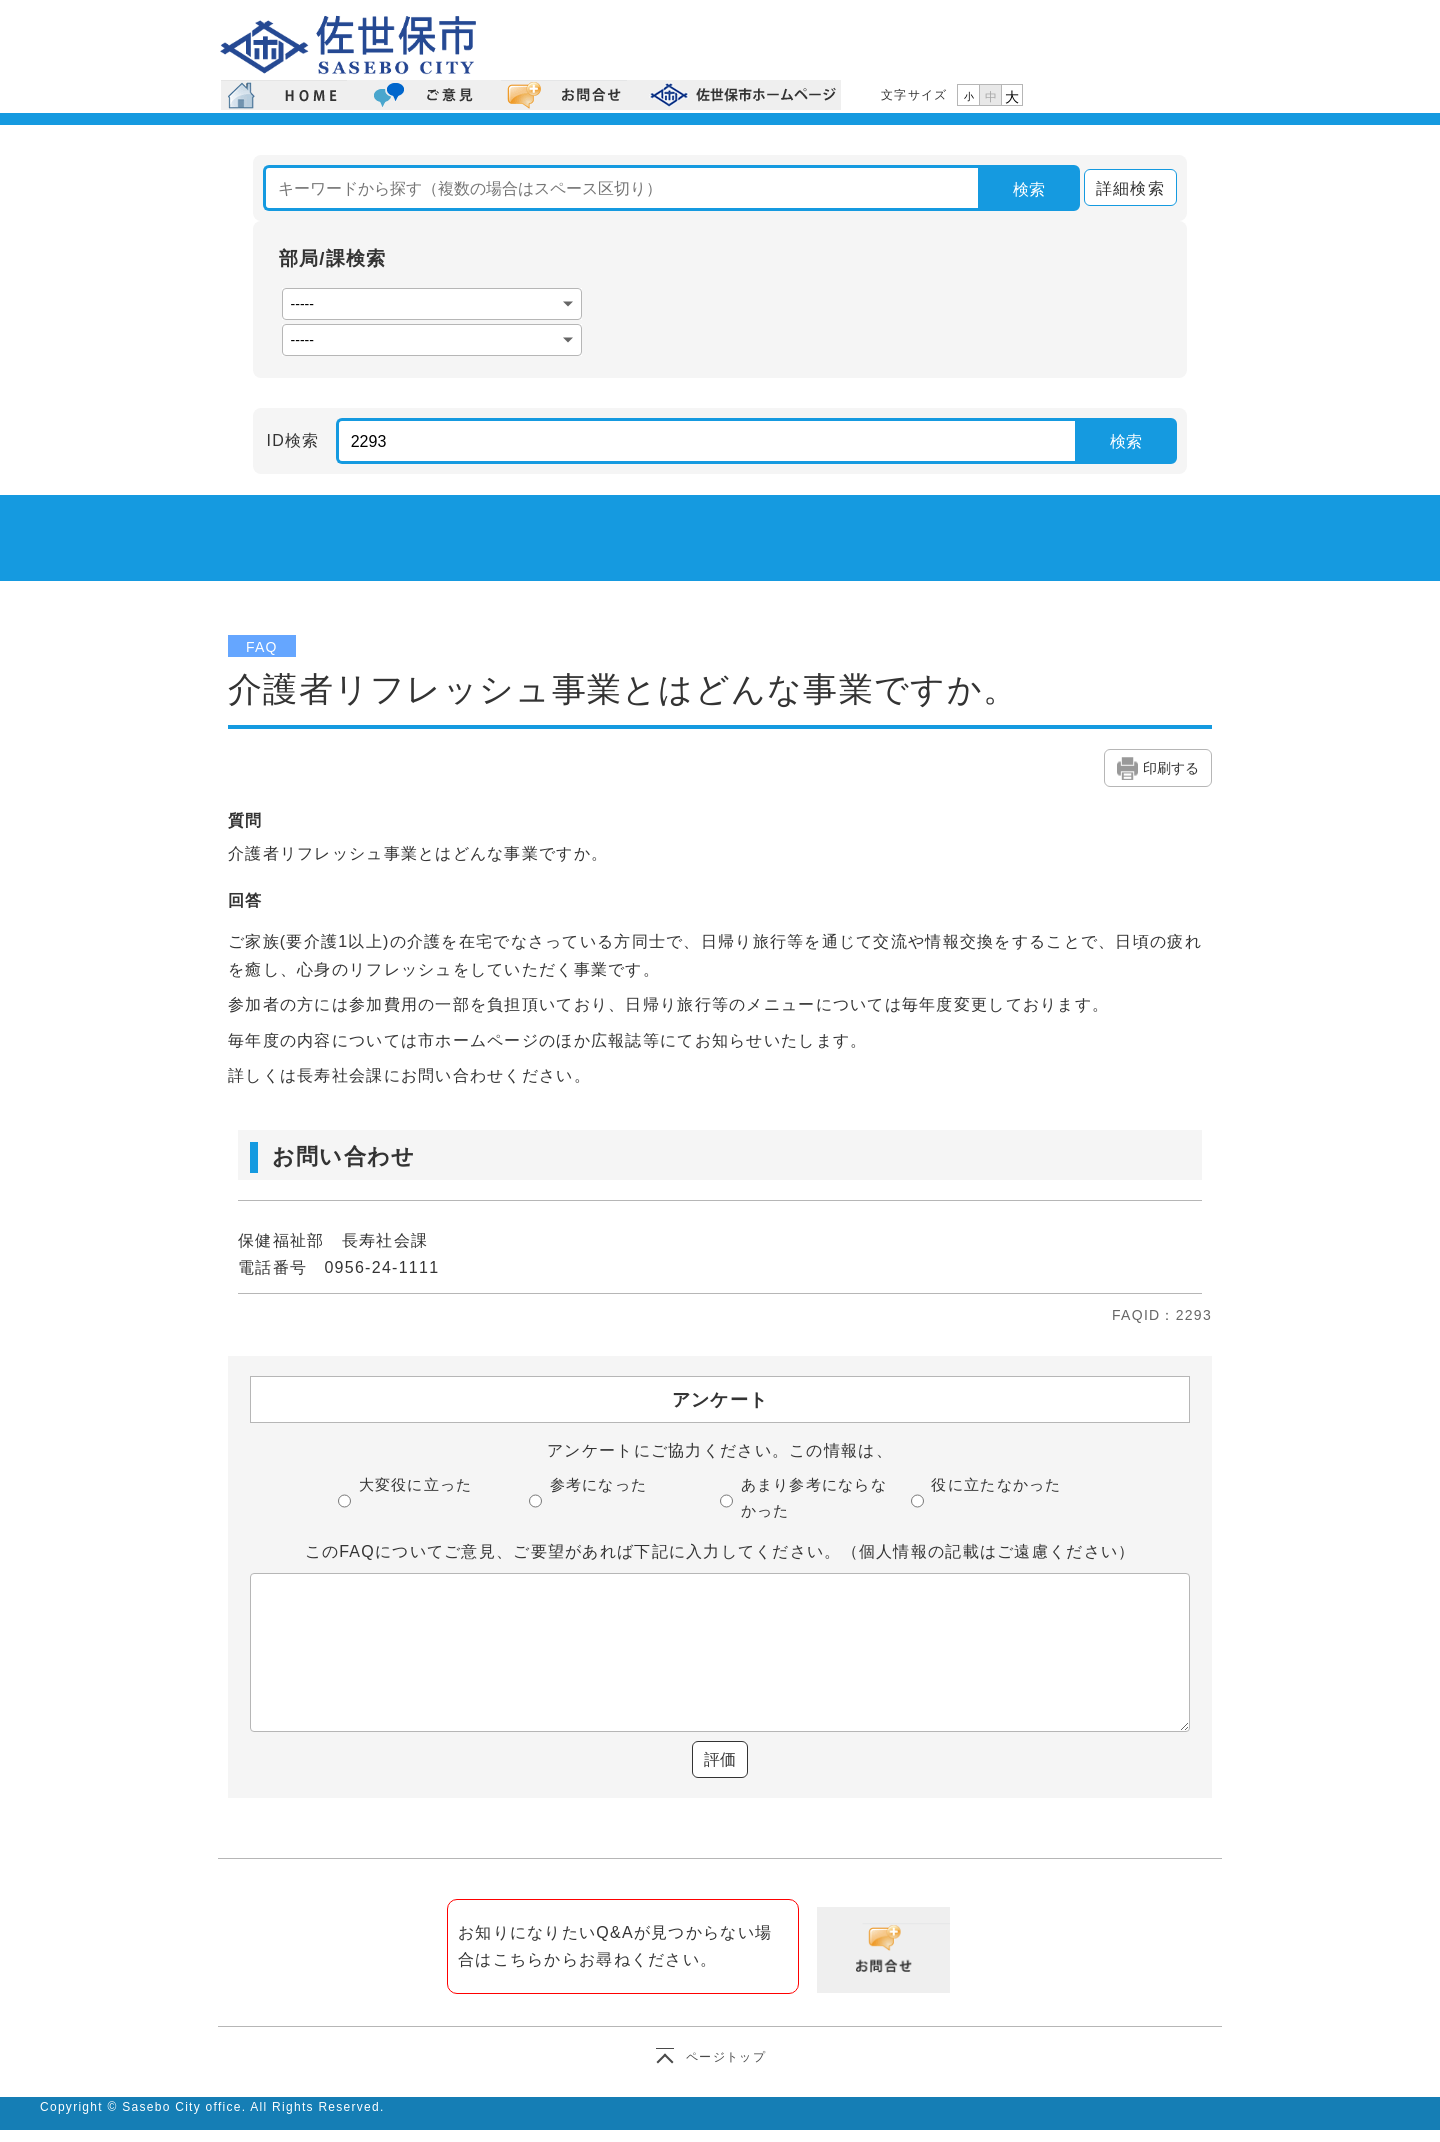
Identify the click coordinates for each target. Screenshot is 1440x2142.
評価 (720, 1759)
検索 (1029, 189)
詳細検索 (1124, 188)
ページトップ (726, 2057)
